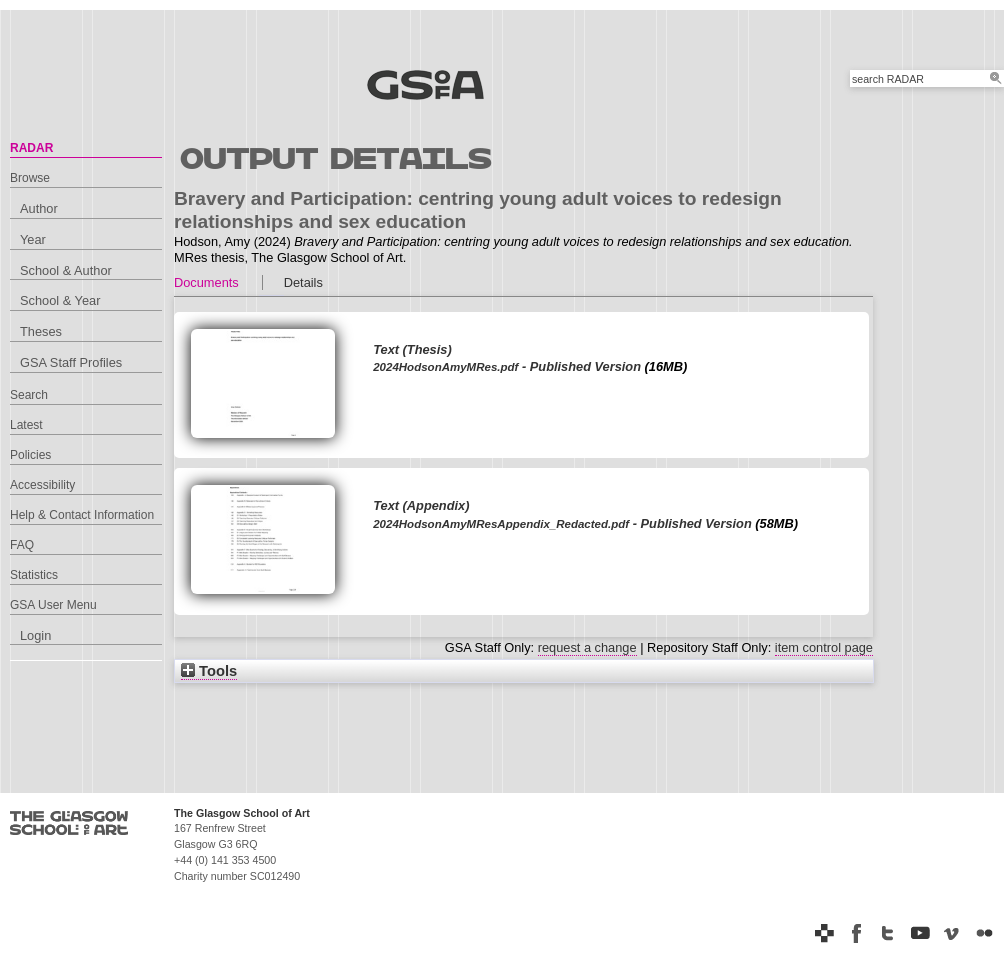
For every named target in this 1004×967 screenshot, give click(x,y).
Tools (209, 671)
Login (35, 635)
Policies (30, 455)
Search (29, 395)
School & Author (66, 270)
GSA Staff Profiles (71, 362)
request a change (587, 647)
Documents (206, 282)
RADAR (31, 148)
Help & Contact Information (82, 515)
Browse (30, 178)
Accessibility (42, 485)
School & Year (60, 300)
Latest (26, 425)
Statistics (34, 575)
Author (39, 208)
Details (303, 282)
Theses (41, 331)
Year (33, 239)
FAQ (22, 545)
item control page (824, 647)
